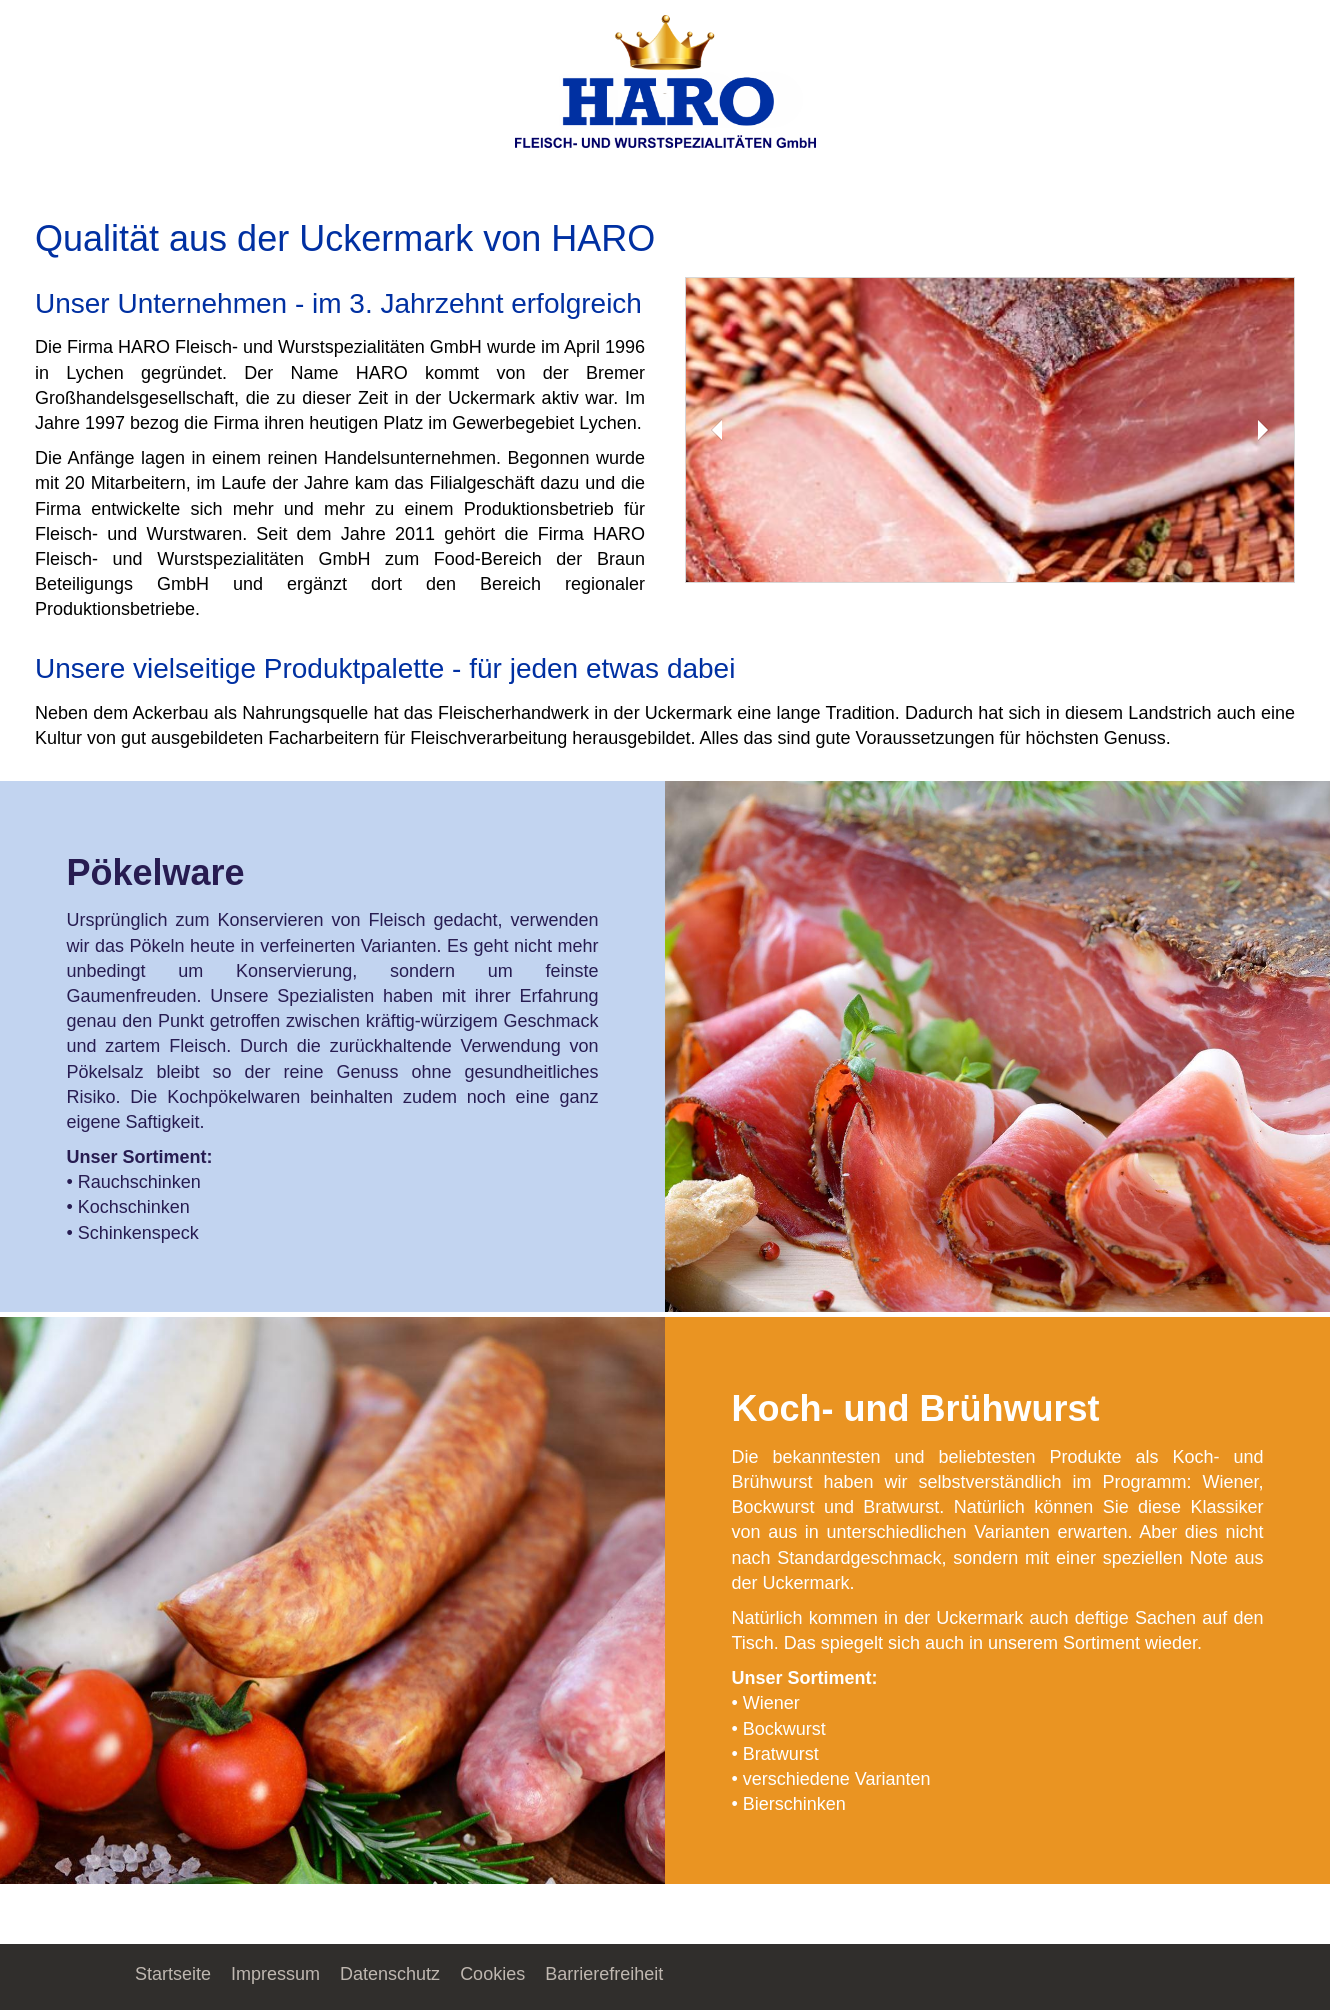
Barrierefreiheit (604, 1974)
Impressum (275, 1974)
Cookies (492, 1974)
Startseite (173, 1974)
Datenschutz (390, 1974)
